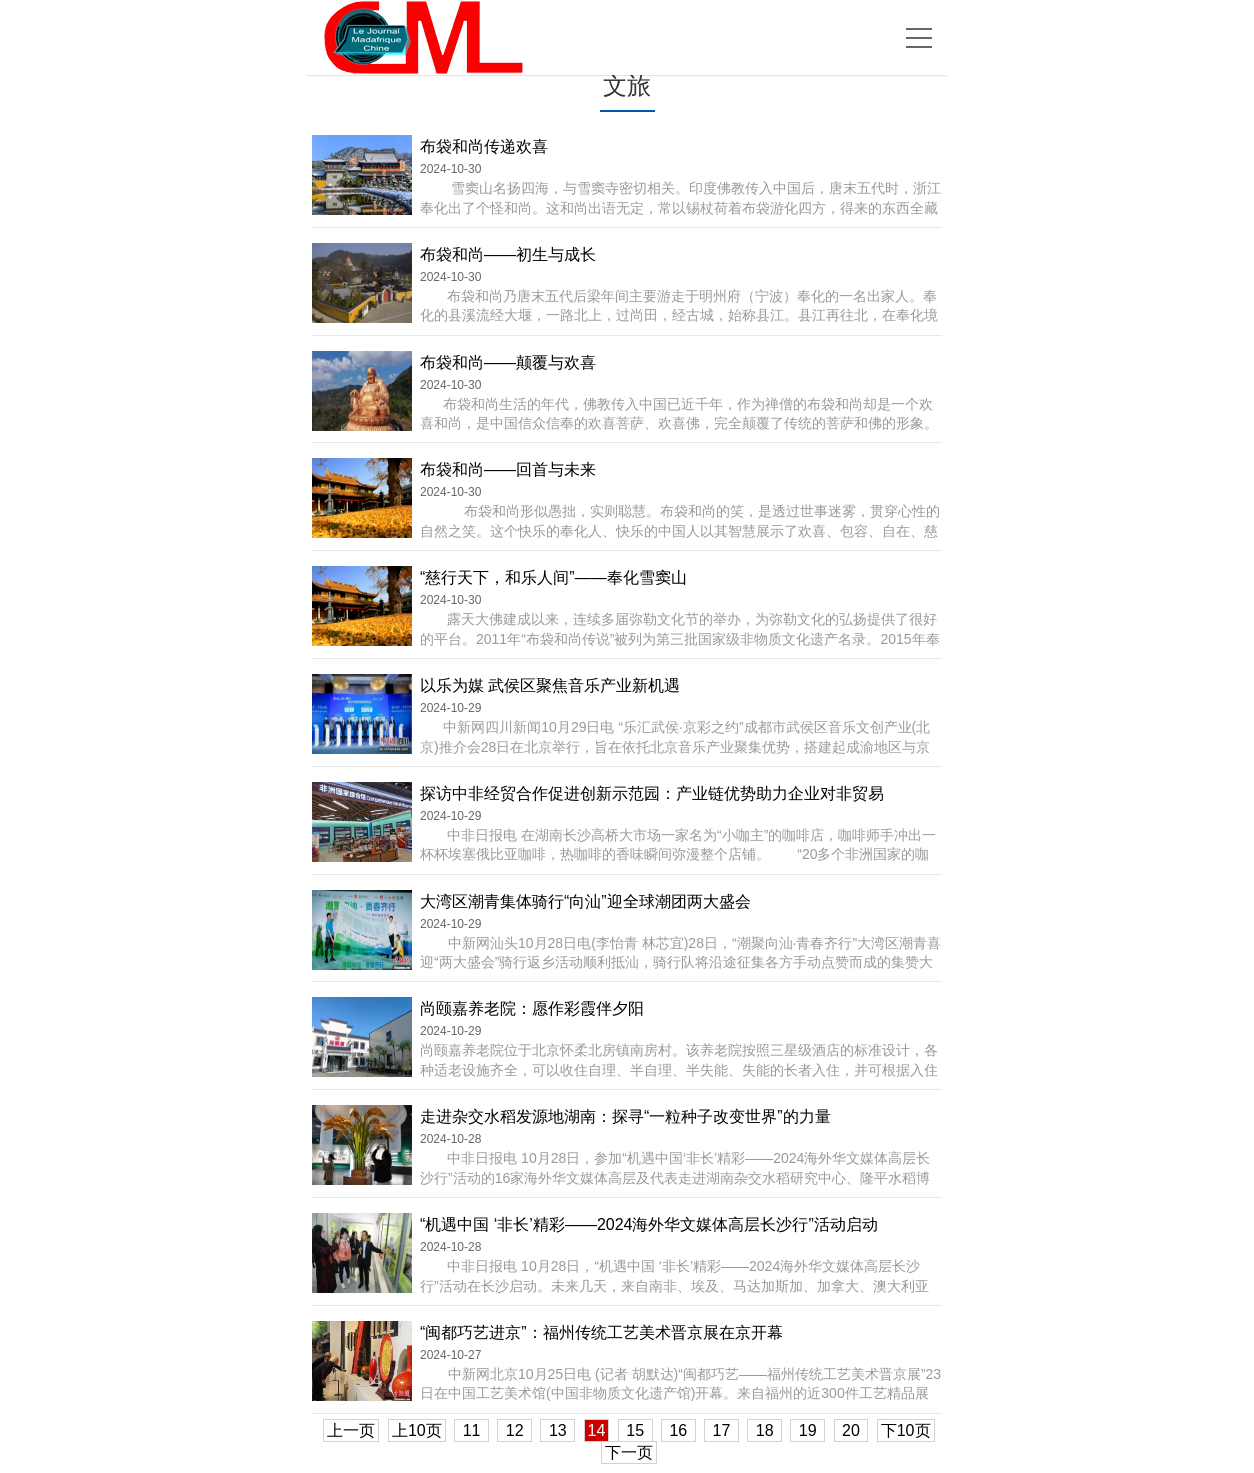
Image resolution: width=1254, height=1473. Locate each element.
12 (514, 1430)
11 (471, 1430)
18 (764, 1430)
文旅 (627, 85)
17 (721, 1430)
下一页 (629, 1452)
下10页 (906, 1430)
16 (678, 1430)
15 (635, 1430)
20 (851, 1430)
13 (557, 1430)
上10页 (417, 1430)
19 (807, 1430)
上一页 (351, 1430)
